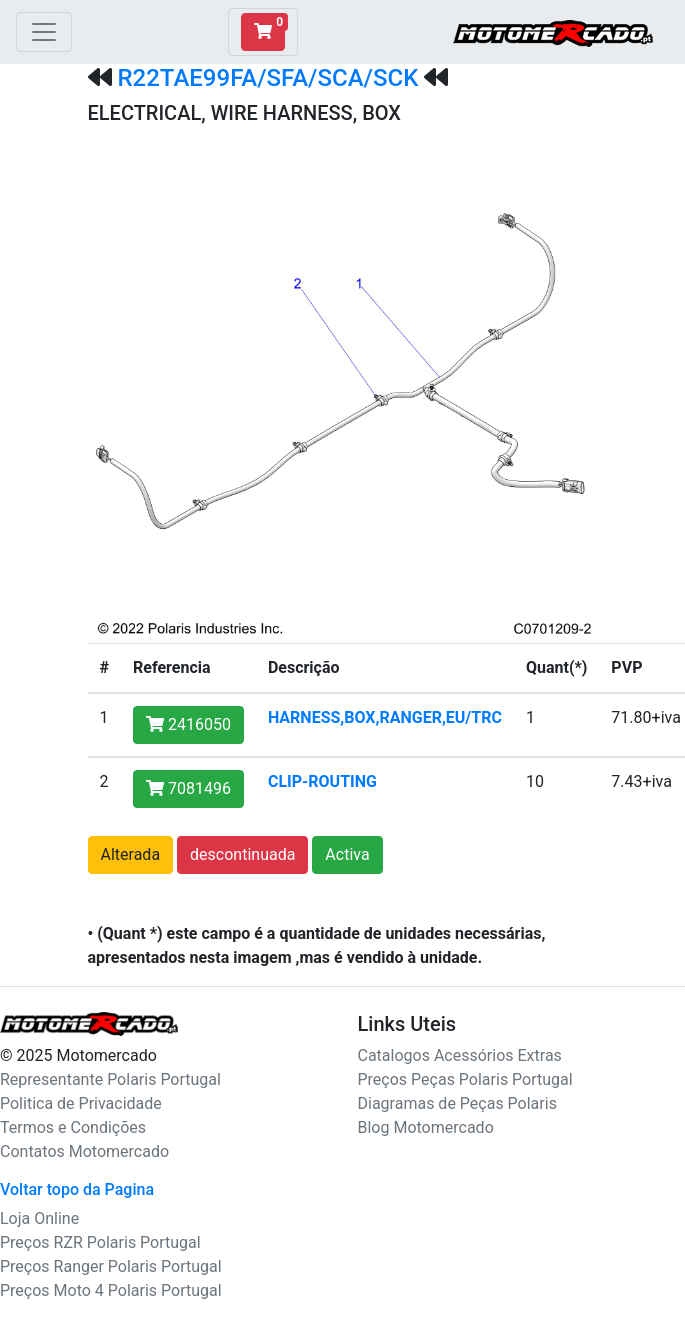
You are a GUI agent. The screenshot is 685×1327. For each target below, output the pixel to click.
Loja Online (39, 1218)
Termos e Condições (73, 1127)
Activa (347, 854)
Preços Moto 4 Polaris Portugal (111, 1290)
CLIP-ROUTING (322, 781)
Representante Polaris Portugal (110, 1079)
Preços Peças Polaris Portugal (465, 1079)
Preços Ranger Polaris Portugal (111, 1266)
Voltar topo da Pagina (77, 1189)
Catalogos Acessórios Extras (460, 1055)
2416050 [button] (188, 724)
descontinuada (242, 854)
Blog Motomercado (426, 1127)
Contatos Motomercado (84, 1151)
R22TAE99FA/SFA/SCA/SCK (267, 78)
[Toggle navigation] (44, 32)
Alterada (131, 854)
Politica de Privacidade (81, 1103)
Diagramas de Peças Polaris (457, 1103)
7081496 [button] (188, 788)
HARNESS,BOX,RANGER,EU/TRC (385, 717)
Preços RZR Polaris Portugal (100, 1242)
